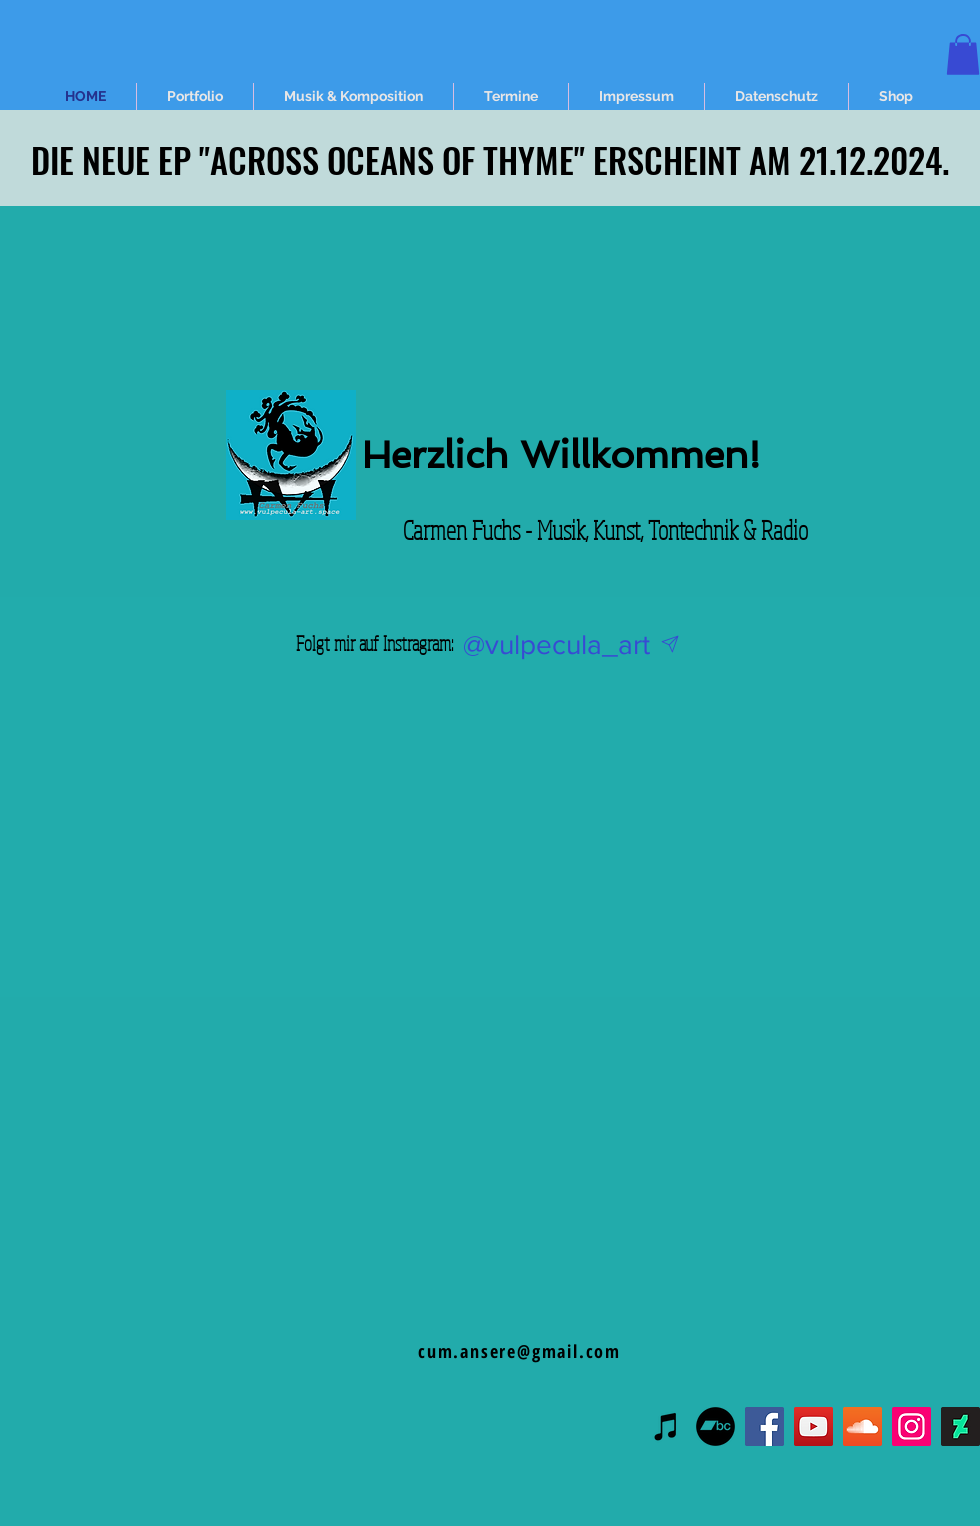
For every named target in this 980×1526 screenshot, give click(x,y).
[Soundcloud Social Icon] (862, 1426)
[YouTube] (813, 1426)
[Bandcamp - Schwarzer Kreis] (715, 1426)
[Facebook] (764, 1426)
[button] (963, 54)
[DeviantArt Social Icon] (960, 1426)
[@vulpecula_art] (555, 644)
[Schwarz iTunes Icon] (666, 1426)
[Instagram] (911, 1426)
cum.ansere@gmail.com (519, 1351)
